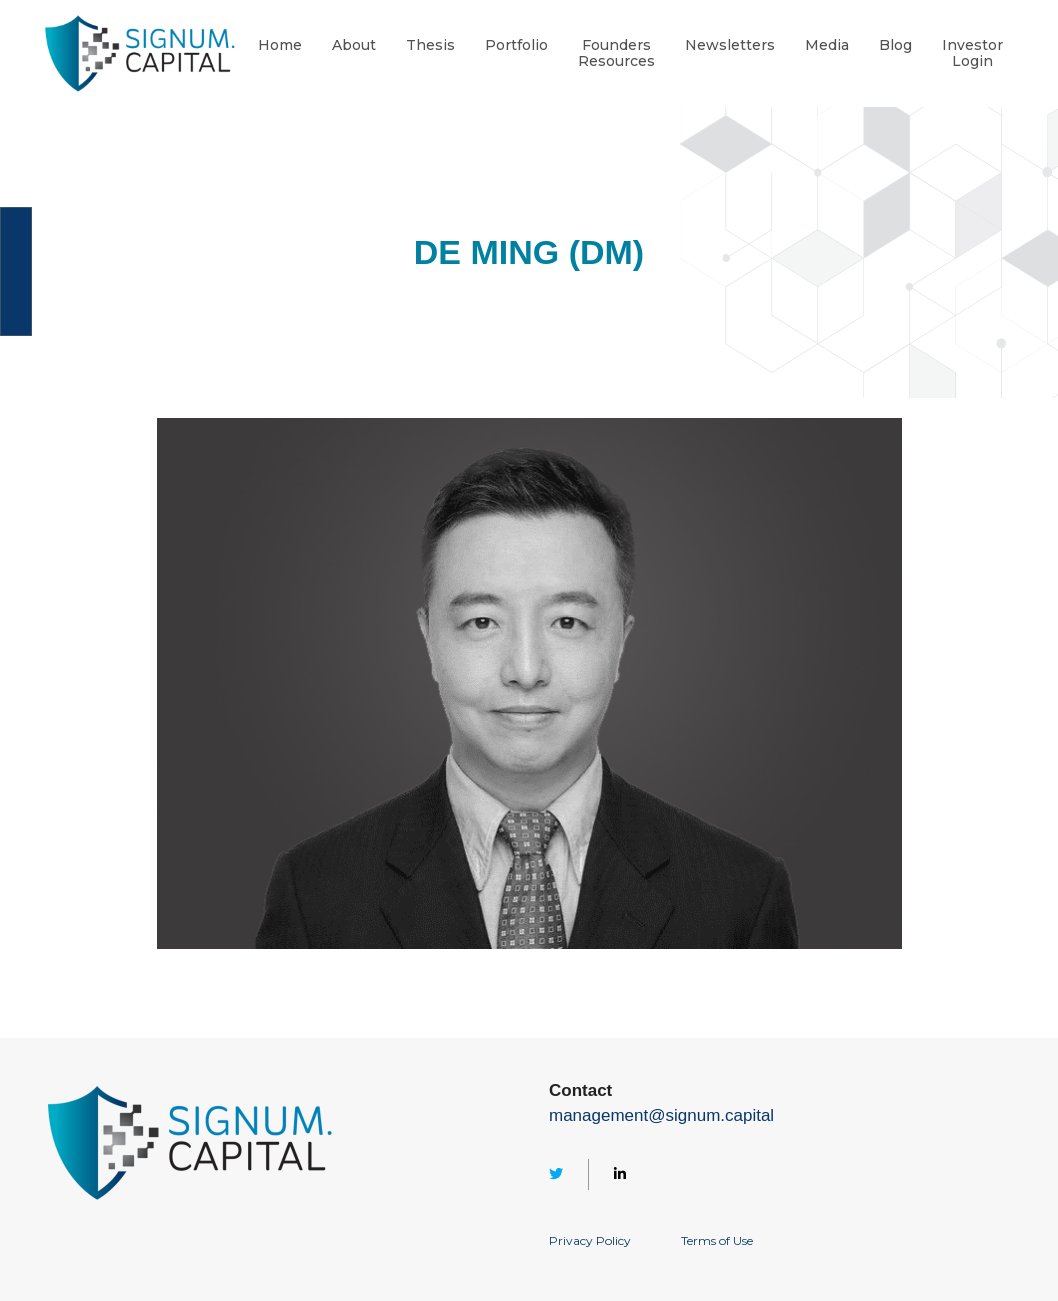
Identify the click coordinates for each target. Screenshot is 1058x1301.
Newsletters (730, 45)
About (354, 45)
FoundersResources (616, 54)
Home (280, 45)
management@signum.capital (661, 1115)
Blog (895, 45)
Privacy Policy (590, 1240)
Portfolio (516, 45)
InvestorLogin (972, 54)
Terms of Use (717, 1240)
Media (827, 45)
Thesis (430, 45)
